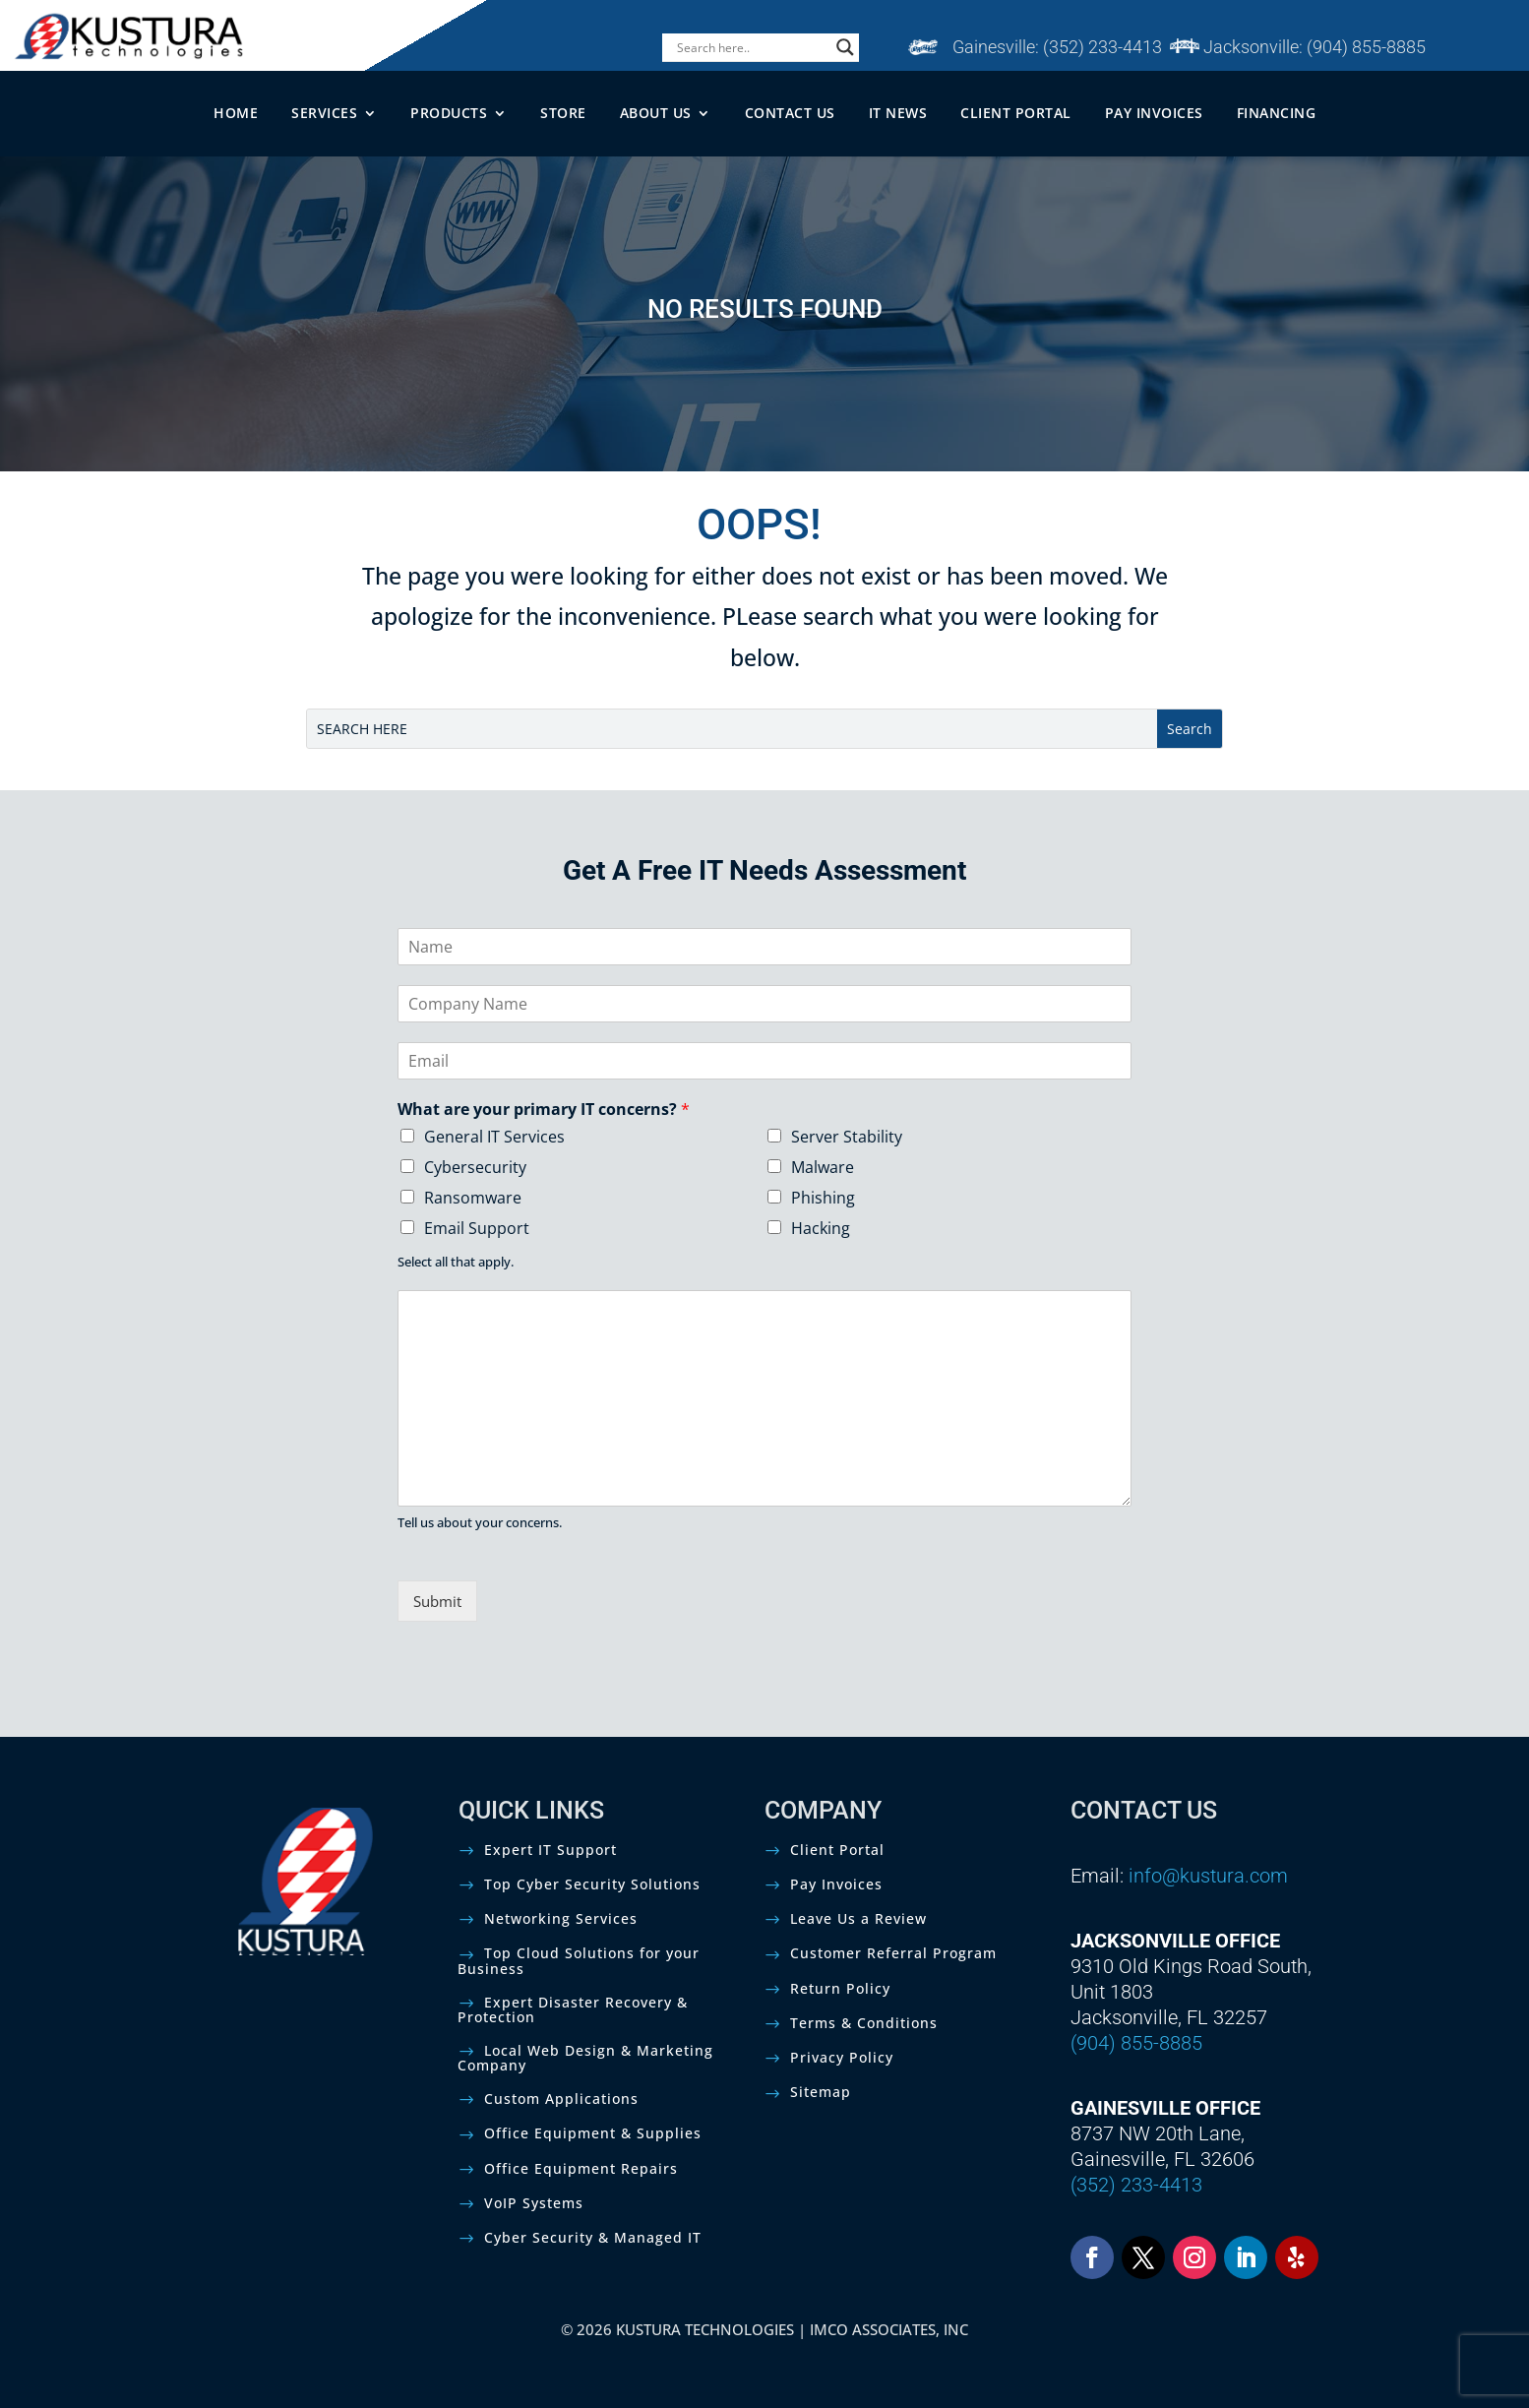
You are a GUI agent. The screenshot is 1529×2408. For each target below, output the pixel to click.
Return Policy (840, 1988)
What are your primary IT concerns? (544, 1109)
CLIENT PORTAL (1015, 112)
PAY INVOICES (1154, 112)
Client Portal (837, 1849)
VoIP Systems (533, 2202)
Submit (437, 1601)
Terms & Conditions (864, 2022)
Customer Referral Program (893, 1953)
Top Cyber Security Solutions (592, 1884)
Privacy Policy (841, 2057)
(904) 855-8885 (1366, 46)
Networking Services (561, 1918)
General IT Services (494, 1136)
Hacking (820, 1228)
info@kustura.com (1208, 1875)
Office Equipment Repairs (581, 2168)
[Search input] (751, 47)
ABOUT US (656, 112)
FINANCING (1276, 112)
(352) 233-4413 (1102, 46)
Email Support (476, 1228)
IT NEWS (898, 112)
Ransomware (472, 1197)
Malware (822, 1167)
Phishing (823, 1197)
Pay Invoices (836, 1884)
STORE (563, 112)
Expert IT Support (550, 1849)
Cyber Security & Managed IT (593, 2237)
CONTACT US (790, 112)
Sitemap (820, 2091)
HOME (236, 112)
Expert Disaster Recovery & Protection (573, 2009)
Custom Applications (561, 2098)
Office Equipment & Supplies (593, 2133)
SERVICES (324, 112)
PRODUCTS (448, 112)
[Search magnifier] (845, 47)
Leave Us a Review (858, 1918)
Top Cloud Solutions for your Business (579, 1960)
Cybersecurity (475, 1167)
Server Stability (846, 1136)
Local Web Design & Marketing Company (585, 2057)
